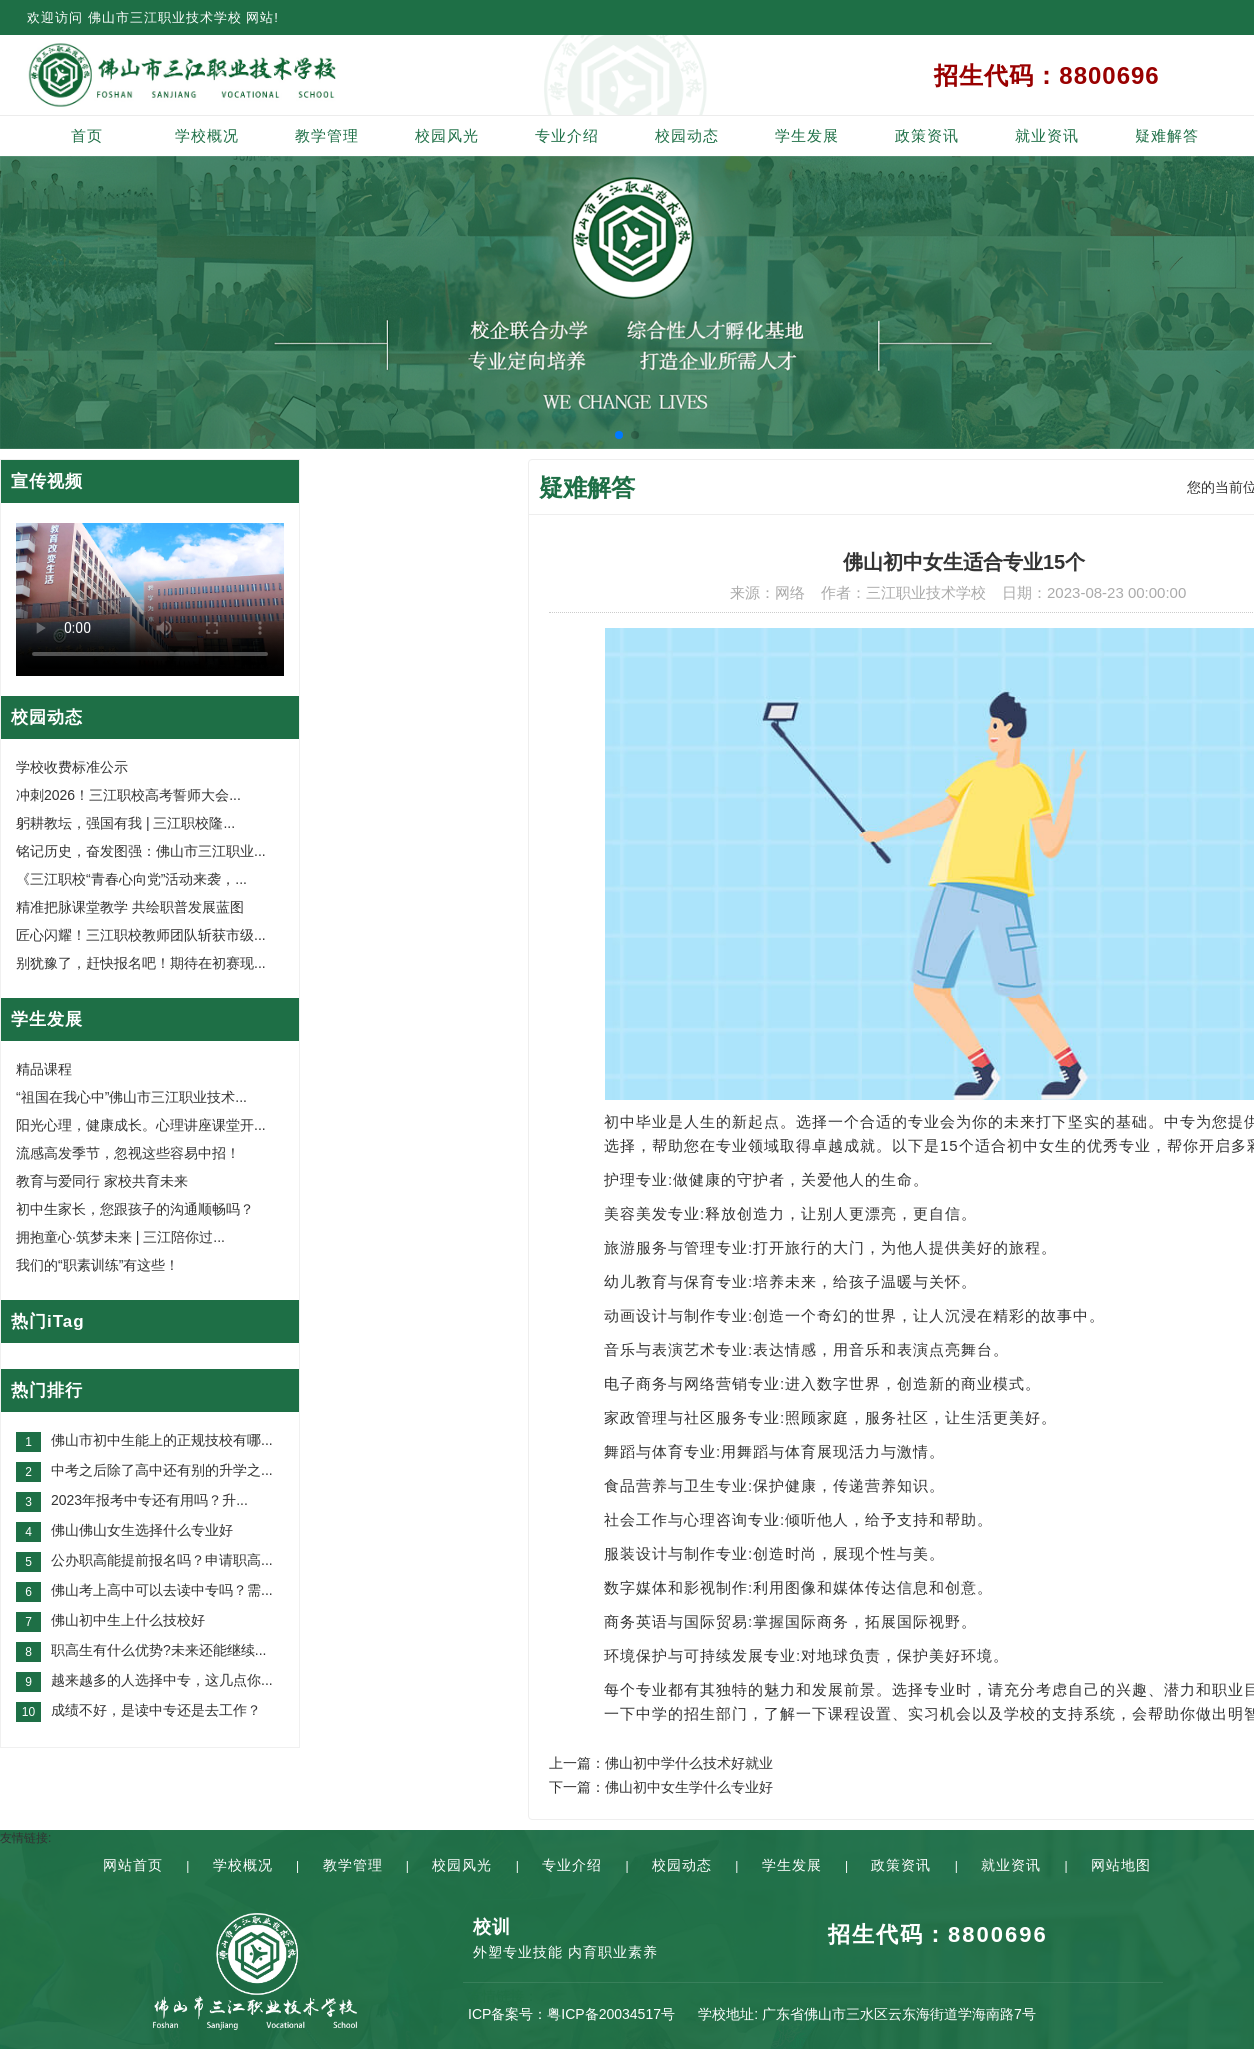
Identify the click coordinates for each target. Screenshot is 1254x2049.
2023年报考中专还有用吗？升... (149, 1500)
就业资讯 (1047, 135)
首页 (87, 135)
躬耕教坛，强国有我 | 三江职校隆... (125, 823)
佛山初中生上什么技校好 (128, 1620)
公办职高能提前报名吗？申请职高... (162, 1560)
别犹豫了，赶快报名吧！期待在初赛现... (141, 963)
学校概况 (207, 135)
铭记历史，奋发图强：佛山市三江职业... (141, 851)
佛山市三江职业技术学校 (165, 17)
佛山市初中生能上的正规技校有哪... (162, 1440)
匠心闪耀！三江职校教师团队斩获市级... (141, 935)
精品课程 (44, 1069)
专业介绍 (567, 135)
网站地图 (1121, 1865)
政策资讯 (927, 135)
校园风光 (447, 135)
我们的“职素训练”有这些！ (97, 1265)
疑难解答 (1167, 135)
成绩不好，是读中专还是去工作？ (156, 1710)
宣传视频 (47, 481)
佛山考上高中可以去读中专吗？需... (162, 1590)
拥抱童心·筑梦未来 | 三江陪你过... (120, 1237)
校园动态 (687, 135)
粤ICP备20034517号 (611, 2014)
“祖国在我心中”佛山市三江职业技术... (131, 1097)
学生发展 (807, 135)
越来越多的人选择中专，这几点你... (162, 1680)
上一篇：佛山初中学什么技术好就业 (661, 1763)
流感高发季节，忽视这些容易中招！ (128, 1153)
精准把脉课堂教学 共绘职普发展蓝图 (130, 907)
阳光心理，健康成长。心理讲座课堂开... (141, 1125)
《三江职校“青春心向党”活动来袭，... (131, 879)
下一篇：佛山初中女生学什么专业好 (661, 1787)
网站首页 (133, 1865)
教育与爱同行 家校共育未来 (102, 1181)
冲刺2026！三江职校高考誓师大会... (128, 795)
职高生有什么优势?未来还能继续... (158, 1650)
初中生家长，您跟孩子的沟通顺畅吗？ (135, 1209)
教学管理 (327, 135)
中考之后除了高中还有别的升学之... (162, 1470)
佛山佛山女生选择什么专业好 (142, 1530)
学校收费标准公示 (72, 767)
